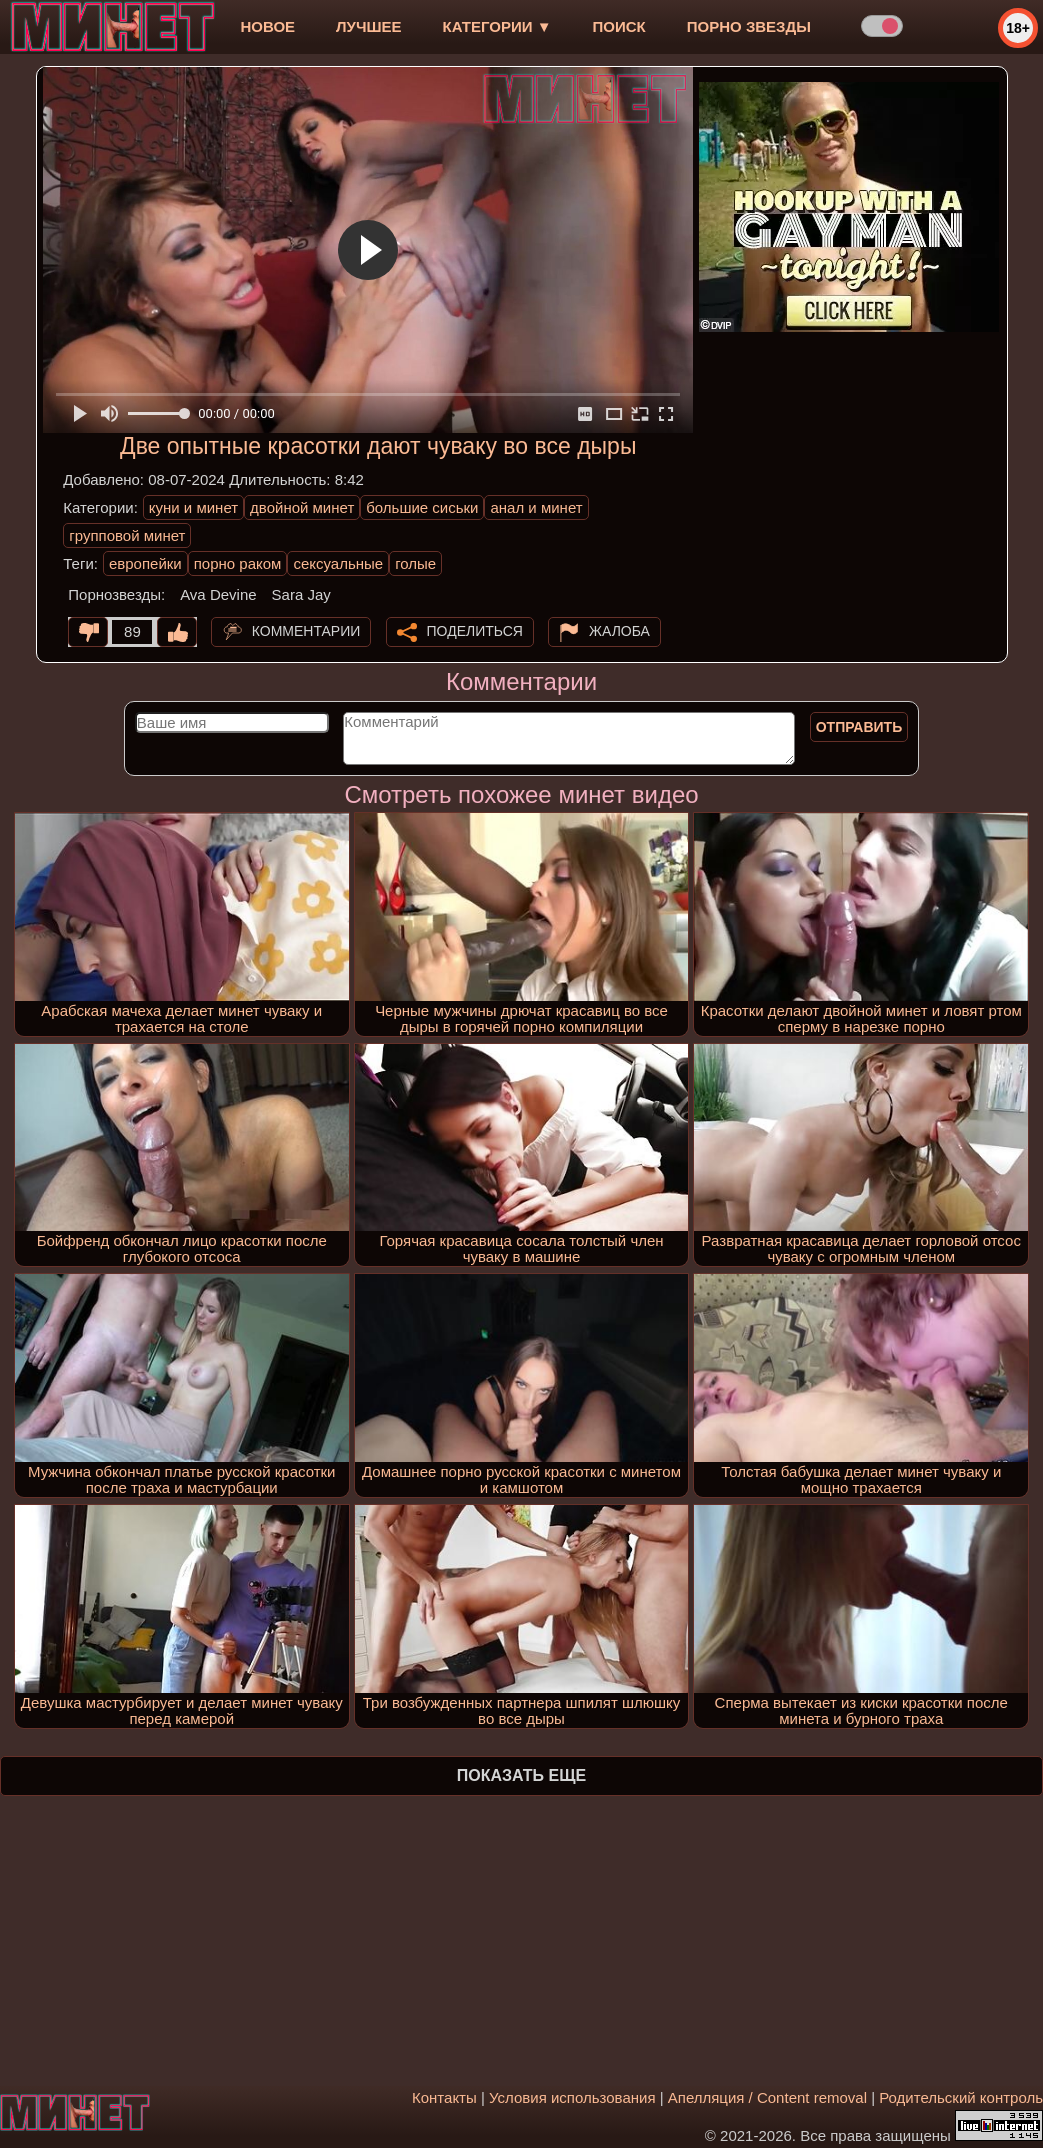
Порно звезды (749, 26)
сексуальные (338, 563)
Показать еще (521, 1775)
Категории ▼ (497, 26)
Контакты (444, 2097)
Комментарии (306, 631)
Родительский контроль (961, 2097)
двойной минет (302, 507)
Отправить (859, 727)
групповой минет (127, 535)
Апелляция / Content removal (767, 2097)
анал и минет (536, 507)
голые (415, 563)
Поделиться (475, 631)
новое (267, 26)
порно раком (238, 563)
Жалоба (619, 631)
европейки (145, 563)
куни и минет (193, 507)
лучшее (368, 26)
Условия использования (572, 2097)
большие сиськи (422, 507)
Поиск (619, 26)
